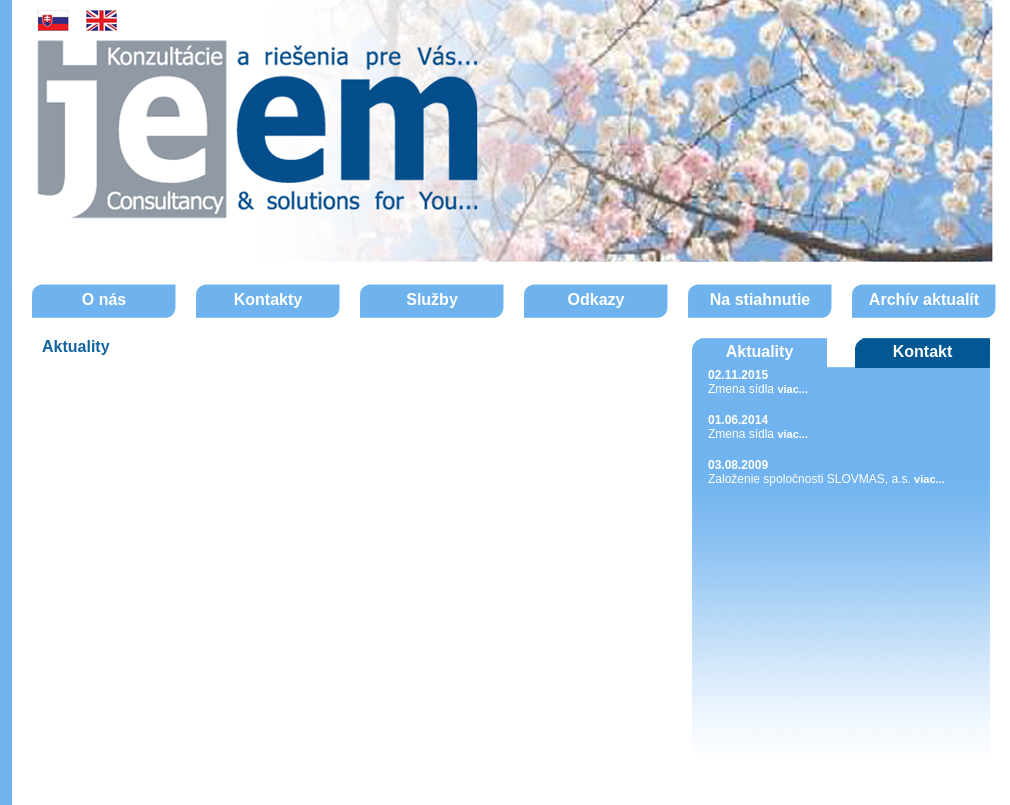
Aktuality (760, 351)
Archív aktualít (924, 299)
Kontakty (268, 299)
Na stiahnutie (760, 299)
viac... (792, 389)
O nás (104, 299)
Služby (432, 299)
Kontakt (923, 351)
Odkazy (596, 299)
